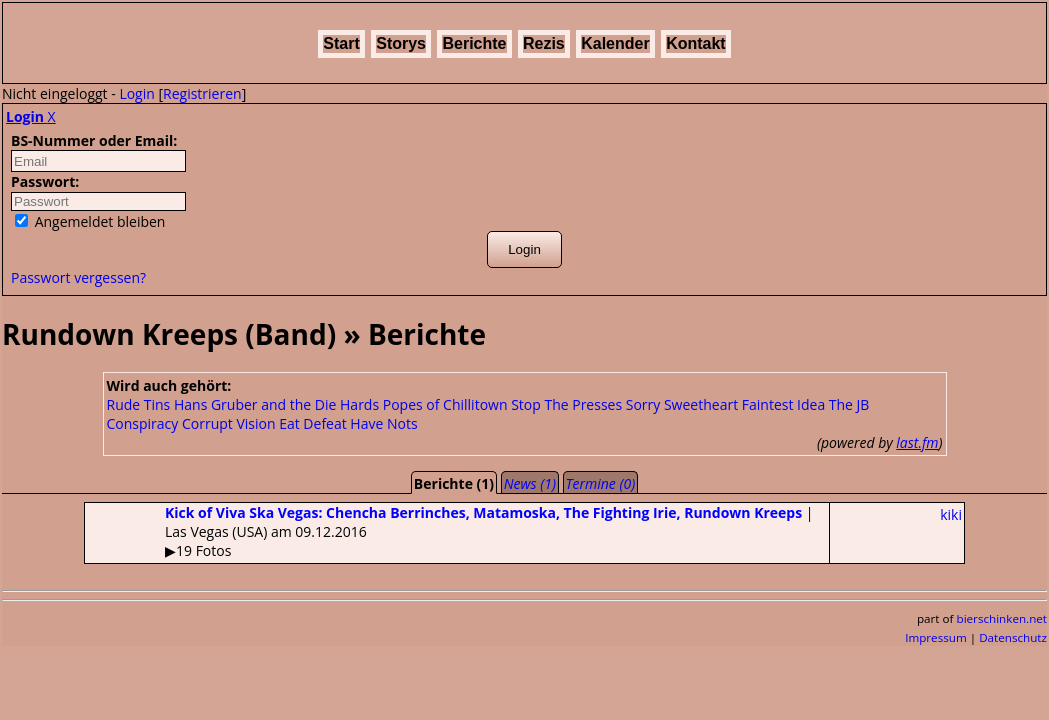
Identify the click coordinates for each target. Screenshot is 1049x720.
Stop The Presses (566, 404)
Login (136, 93)
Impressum (936, 637)
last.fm (917, 442)
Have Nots (383, 423)
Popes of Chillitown (445, 404)
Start (341, 43)
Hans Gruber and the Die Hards (276, 404)
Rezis (544, 43)
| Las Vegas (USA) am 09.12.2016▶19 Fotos (449, 531)
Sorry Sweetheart (682, 404)
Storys (401, 43)
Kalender (615, 43)
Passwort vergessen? (78, 277)
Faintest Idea (783, 404)
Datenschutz (1013, 637)
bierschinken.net (1002, 618)
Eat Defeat (313, 423)
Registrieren (202, 93)
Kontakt (696, 43)
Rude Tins (139, 404)
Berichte (474, 43)
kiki (951, 514)
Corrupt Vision (229, 423)
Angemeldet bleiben (90, 221)
